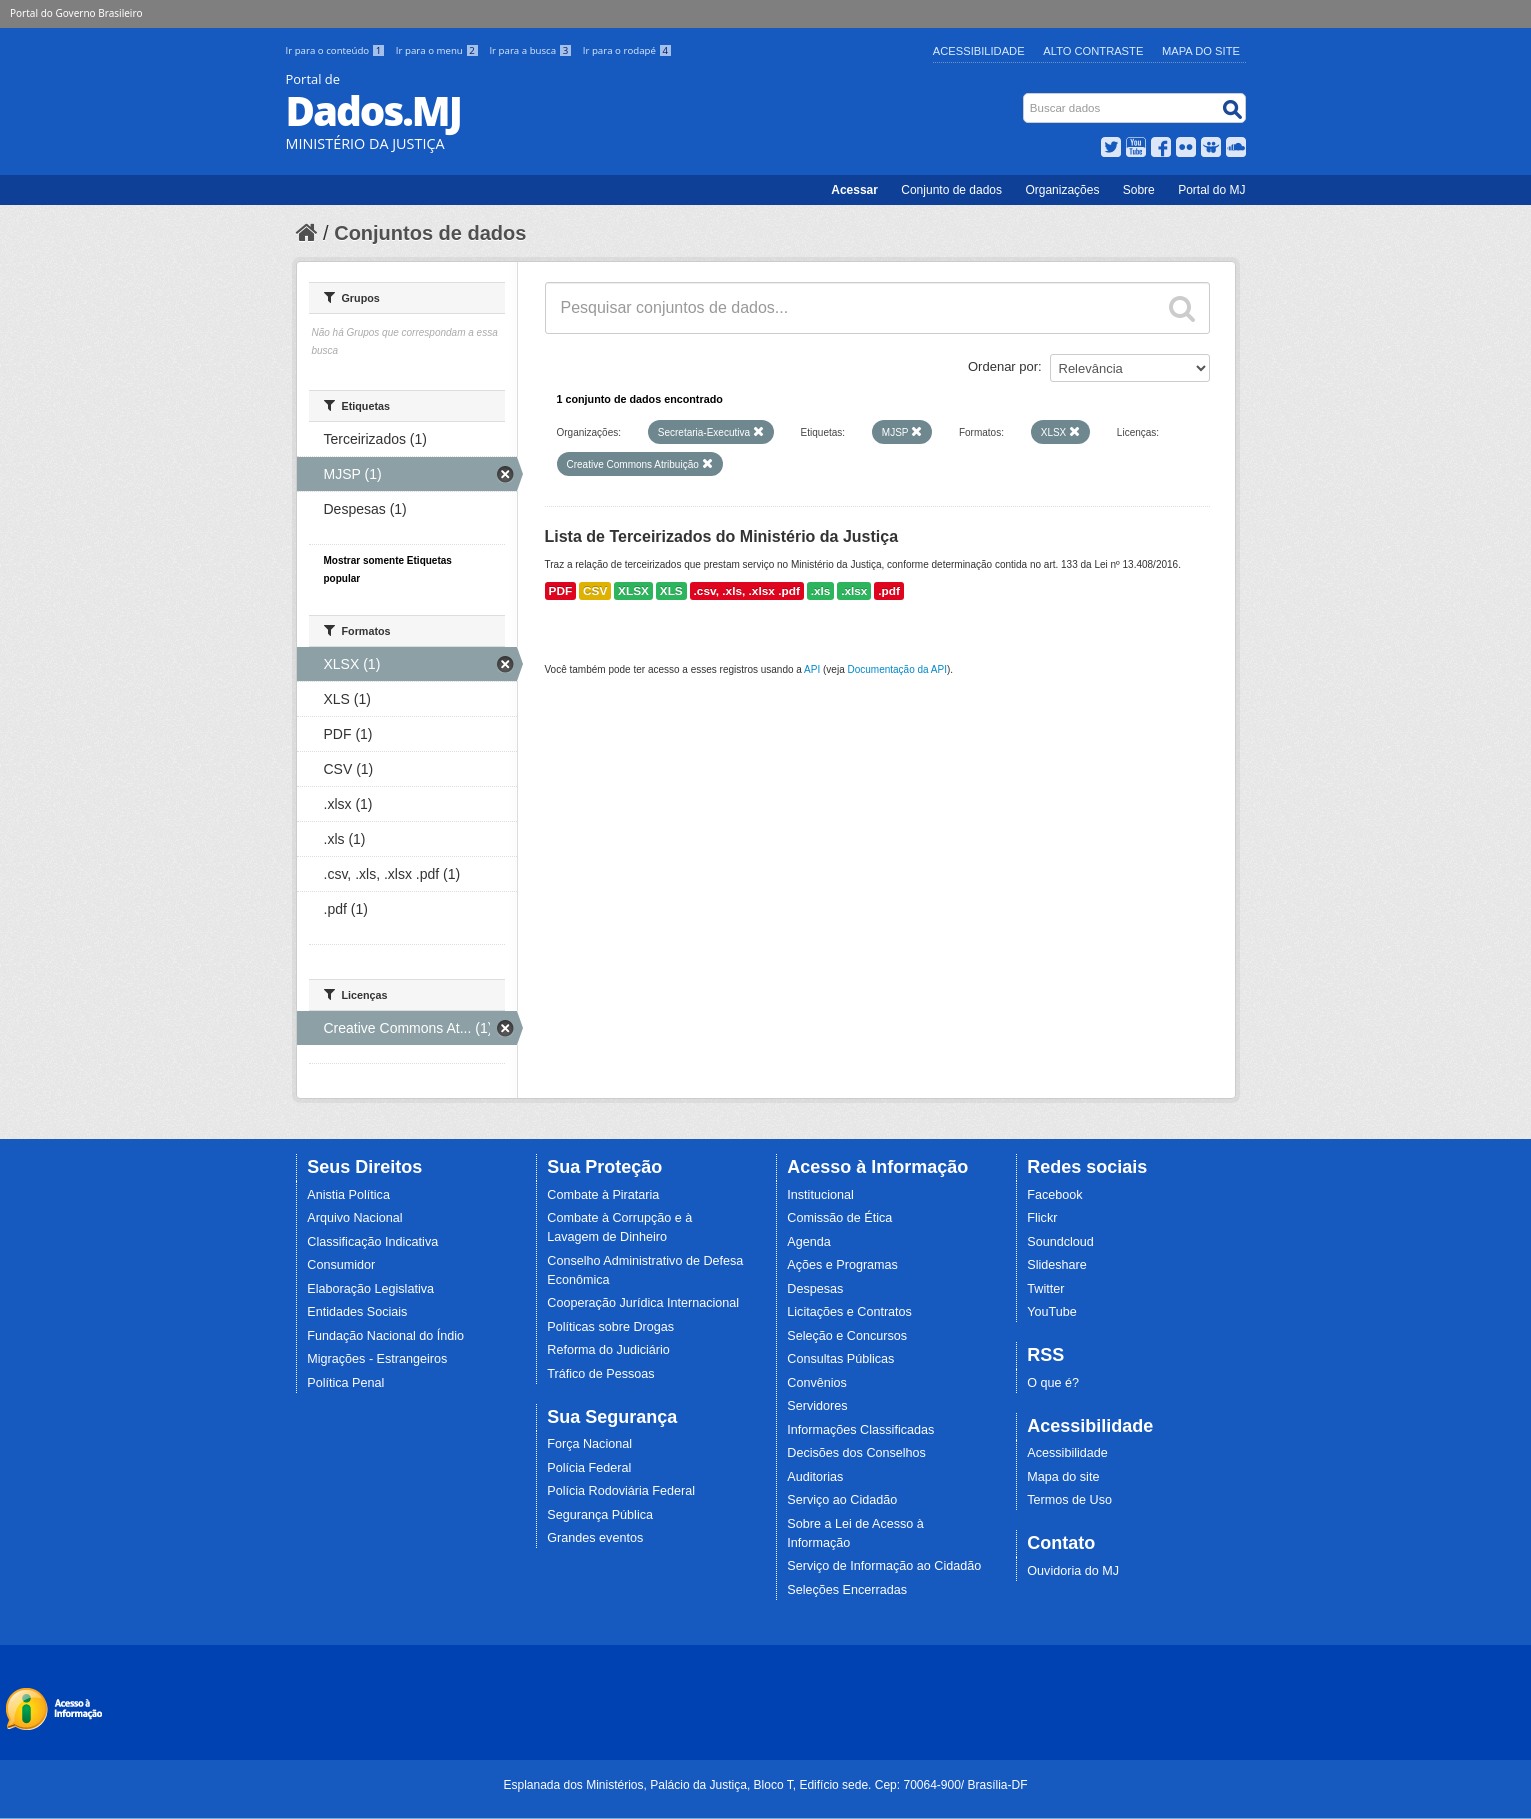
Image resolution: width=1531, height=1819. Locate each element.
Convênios (817, 1383)
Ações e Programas (842, 1265)
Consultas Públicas (840, 1359)
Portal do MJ (1211, 190)
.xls (821, 591)
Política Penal (345, 1383)
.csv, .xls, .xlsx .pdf (747, 591)
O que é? (1053, 1383)
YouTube (1052, 1312)
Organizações (1062, 190)
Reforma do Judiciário (608, 1350)
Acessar (854, 190)
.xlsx (854, 591)
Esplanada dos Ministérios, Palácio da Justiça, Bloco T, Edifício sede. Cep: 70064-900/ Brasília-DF (765, 1785)
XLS (671, 591)
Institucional (820, 1195)
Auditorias (815, 1477)
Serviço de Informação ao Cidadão (884, 1566)
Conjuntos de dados (430, 233)
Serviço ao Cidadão (842, 1500)
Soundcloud (1060, 1242)
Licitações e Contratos (849, 1312)
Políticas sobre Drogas (610, 1327)
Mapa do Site (1201, 51)
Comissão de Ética (839, 1218)
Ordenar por (1003, 366)
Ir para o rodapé (627, 50)
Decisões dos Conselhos (856, 1453)
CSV (595, 591)
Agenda (808, 1242)
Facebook (1054, 1195)
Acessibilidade (979, 51)
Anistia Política (348, 1195)
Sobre (1139, 190)
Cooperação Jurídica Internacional (643, 1303)
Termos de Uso (1069, 1500)
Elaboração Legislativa (370, 1289)
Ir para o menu (439, 50)
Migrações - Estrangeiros (377, 1359)
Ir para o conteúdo (337, 50)
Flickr (1042, 1218)
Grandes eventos (595, 1538)
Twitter (1045, 1289)
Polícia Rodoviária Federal (621, 1491)
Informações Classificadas (860, 1430)
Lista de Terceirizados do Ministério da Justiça (722, 536)
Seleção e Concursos (847, 1336)
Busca (1024, 97)
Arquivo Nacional (354, 1218)
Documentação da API (897, 669)
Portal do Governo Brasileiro (76, 13)
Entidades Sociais (357, 1312)
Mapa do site (1063, 1477)
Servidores (817, 1406)
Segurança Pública (600, 1515)
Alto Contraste (1093, 51)
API (812, 669)
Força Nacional (589, 1444)
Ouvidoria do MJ (1073, 1571)
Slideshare (1057, 1265)
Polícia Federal (589, 1468)
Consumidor (341, 1265)
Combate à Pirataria (603, 1195)
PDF (561, 591)
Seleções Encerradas (847, 1590)
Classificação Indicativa (372, 1242)
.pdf (889, 591)
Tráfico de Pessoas (600, 1374)
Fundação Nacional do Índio (385, 1336)
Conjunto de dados (951, 190)
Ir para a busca (531, 50)
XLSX (633, 591)
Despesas (815, 1289)
